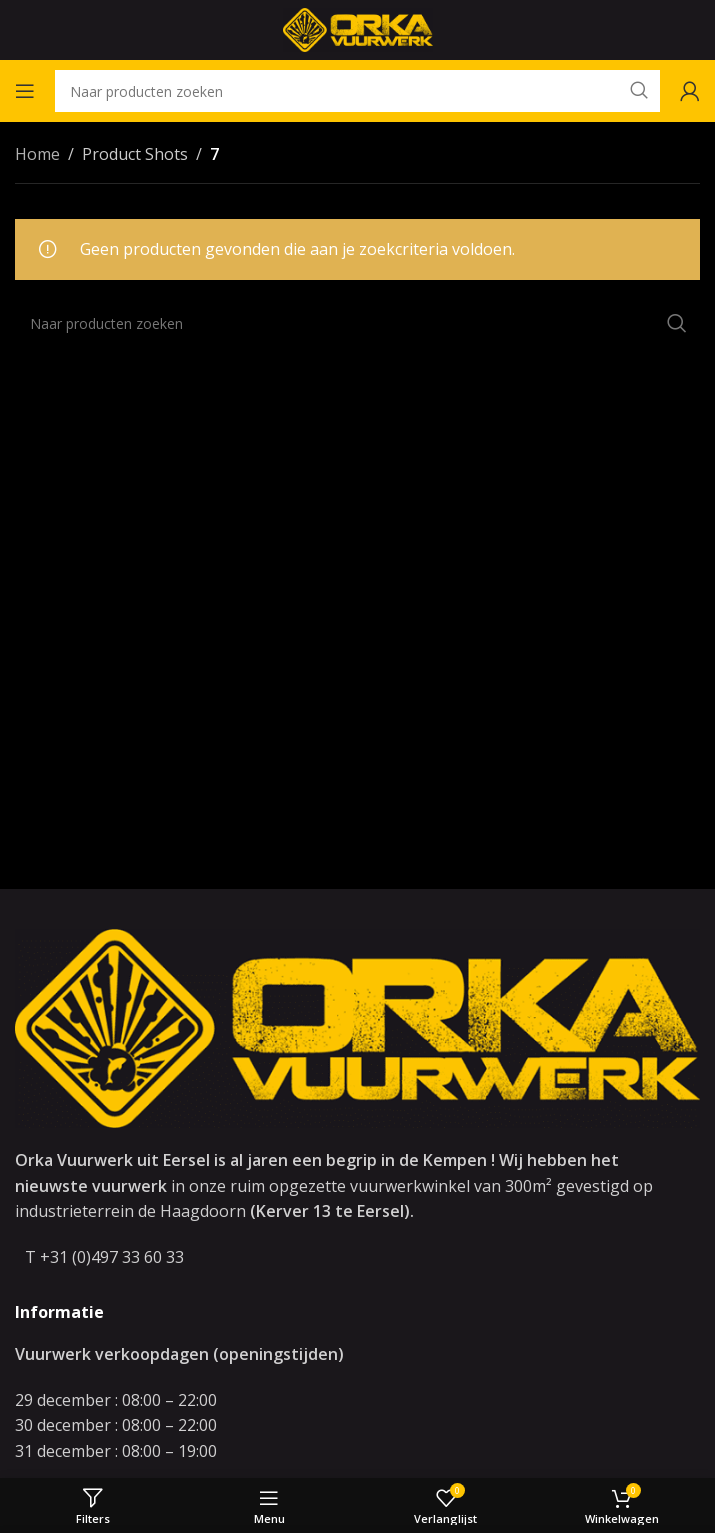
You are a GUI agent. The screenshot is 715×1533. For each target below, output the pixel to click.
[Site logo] (358, 28)
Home (37, 154)
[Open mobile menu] (25, 91)
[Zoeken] (357, 91)
